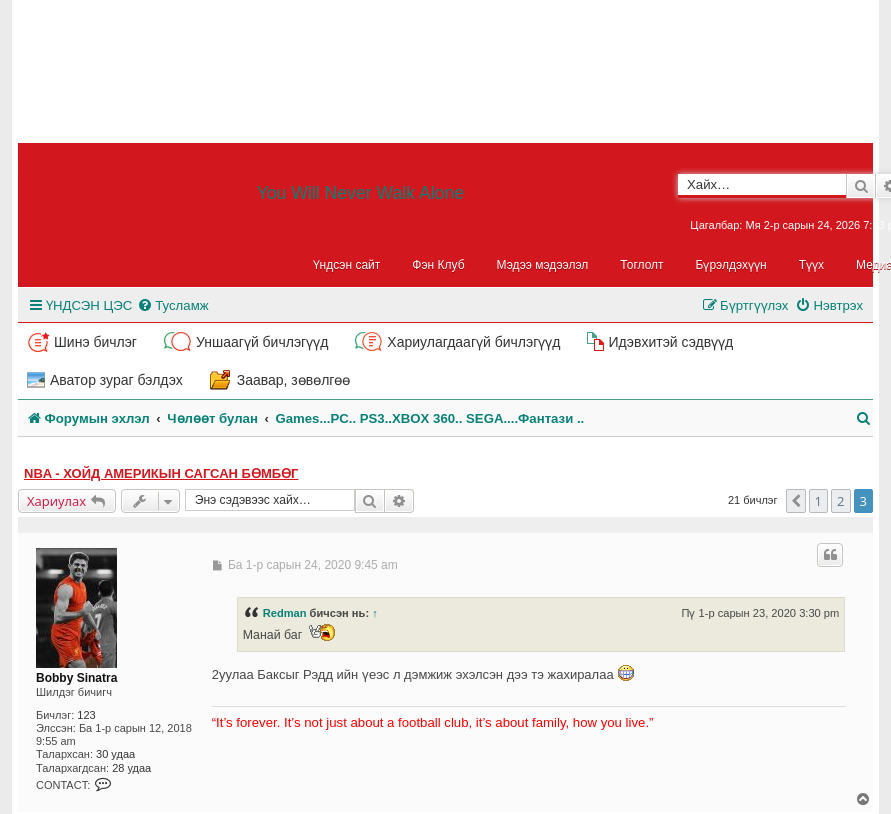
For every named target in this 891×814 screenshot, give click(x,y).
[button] (796, 501)
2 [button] (840, 501)
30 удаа (115, 754)
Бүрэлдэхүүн (731, 265)
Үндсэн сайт (347, 265)
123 (86, 715)
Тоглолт (641, 265)
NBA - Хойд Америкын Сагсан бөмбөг (161, 473)
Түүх (811, 265)
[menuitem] (172, 305)
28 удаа (131, 768)
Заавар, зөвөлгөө (294, 380)
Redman (285, 613)
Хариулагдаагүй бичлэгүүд (473, 342)
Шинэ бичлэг (95, 342)
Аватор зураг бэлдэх (116, 380)
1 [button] (818, 501)
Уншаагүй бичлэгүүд (262, 342)
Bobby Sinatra (76, 678)
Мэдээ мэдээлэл (543, 265)
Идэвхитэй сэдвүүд (670, 342)
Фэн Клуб (438, 265)
